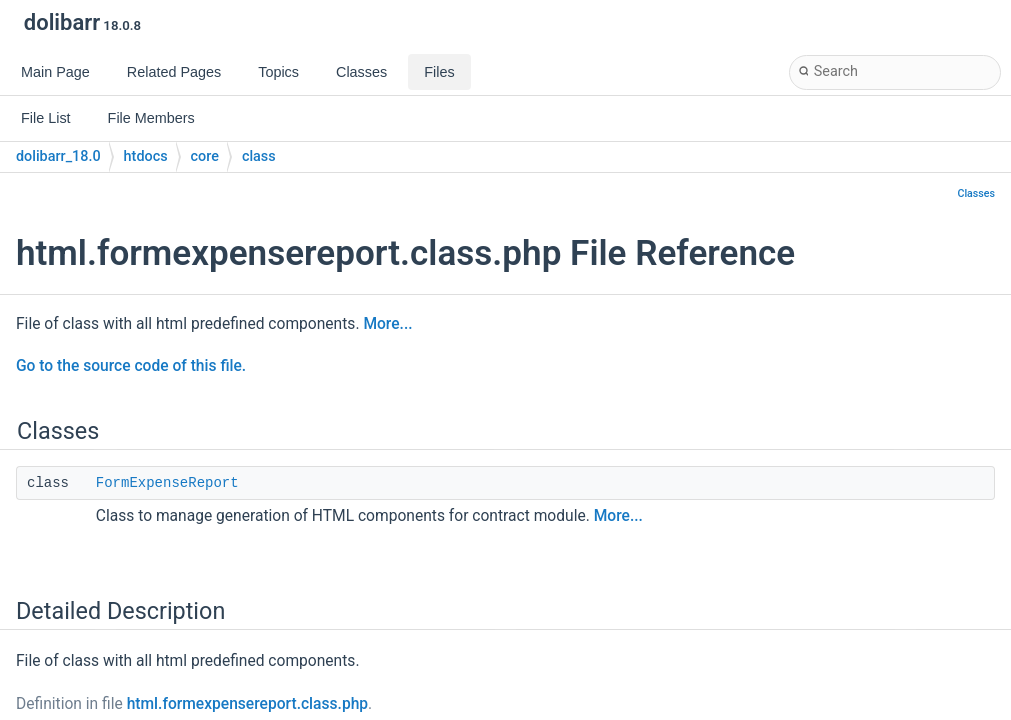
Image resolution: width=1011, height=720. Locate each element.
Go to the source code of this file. (131, 366)
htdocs (146, 156)
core (205, 156)
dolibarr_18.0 (58, 156)
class (259, 156)
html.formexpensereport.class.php (247, 704)
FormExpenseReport (167, 483)
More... (387, 324)
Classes (976, 193)
